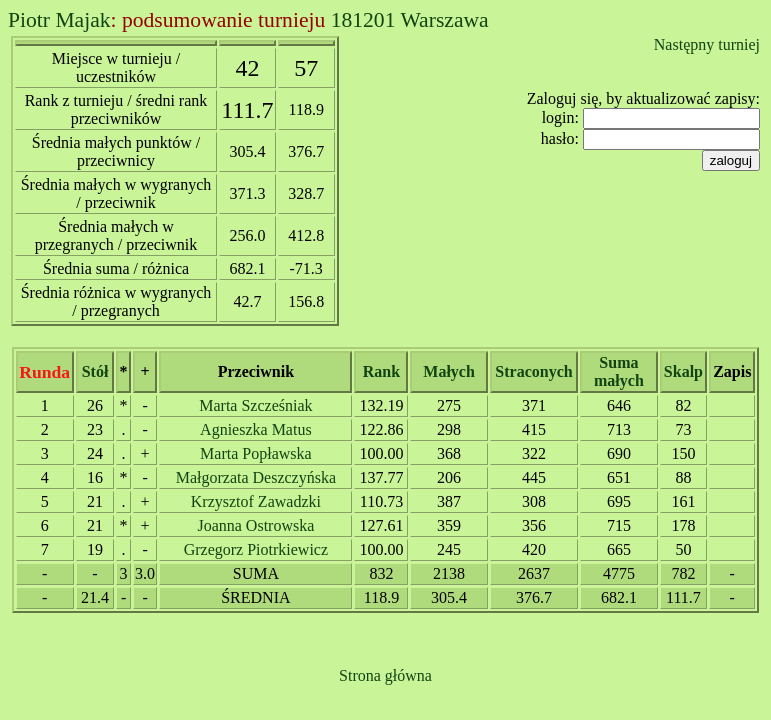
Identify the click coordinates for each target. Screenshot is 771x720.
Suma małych (619, 371)
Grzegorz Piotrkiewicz (256, 549)
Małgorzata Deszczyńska (256, 477)
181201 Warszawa (410, 20)
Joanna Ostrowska (255, 525)
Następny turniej (707, 44)
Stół (95, 371)
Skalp (683, 371)
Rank (381, 371)
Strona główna (385, 675)
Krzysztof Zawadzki (256, 501)
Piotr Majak (59, 20)
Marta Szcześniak (255, 405)
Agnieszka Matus (256, 429)
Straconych (533, 371)
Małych (449, 371)
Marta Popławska (256, 453)
